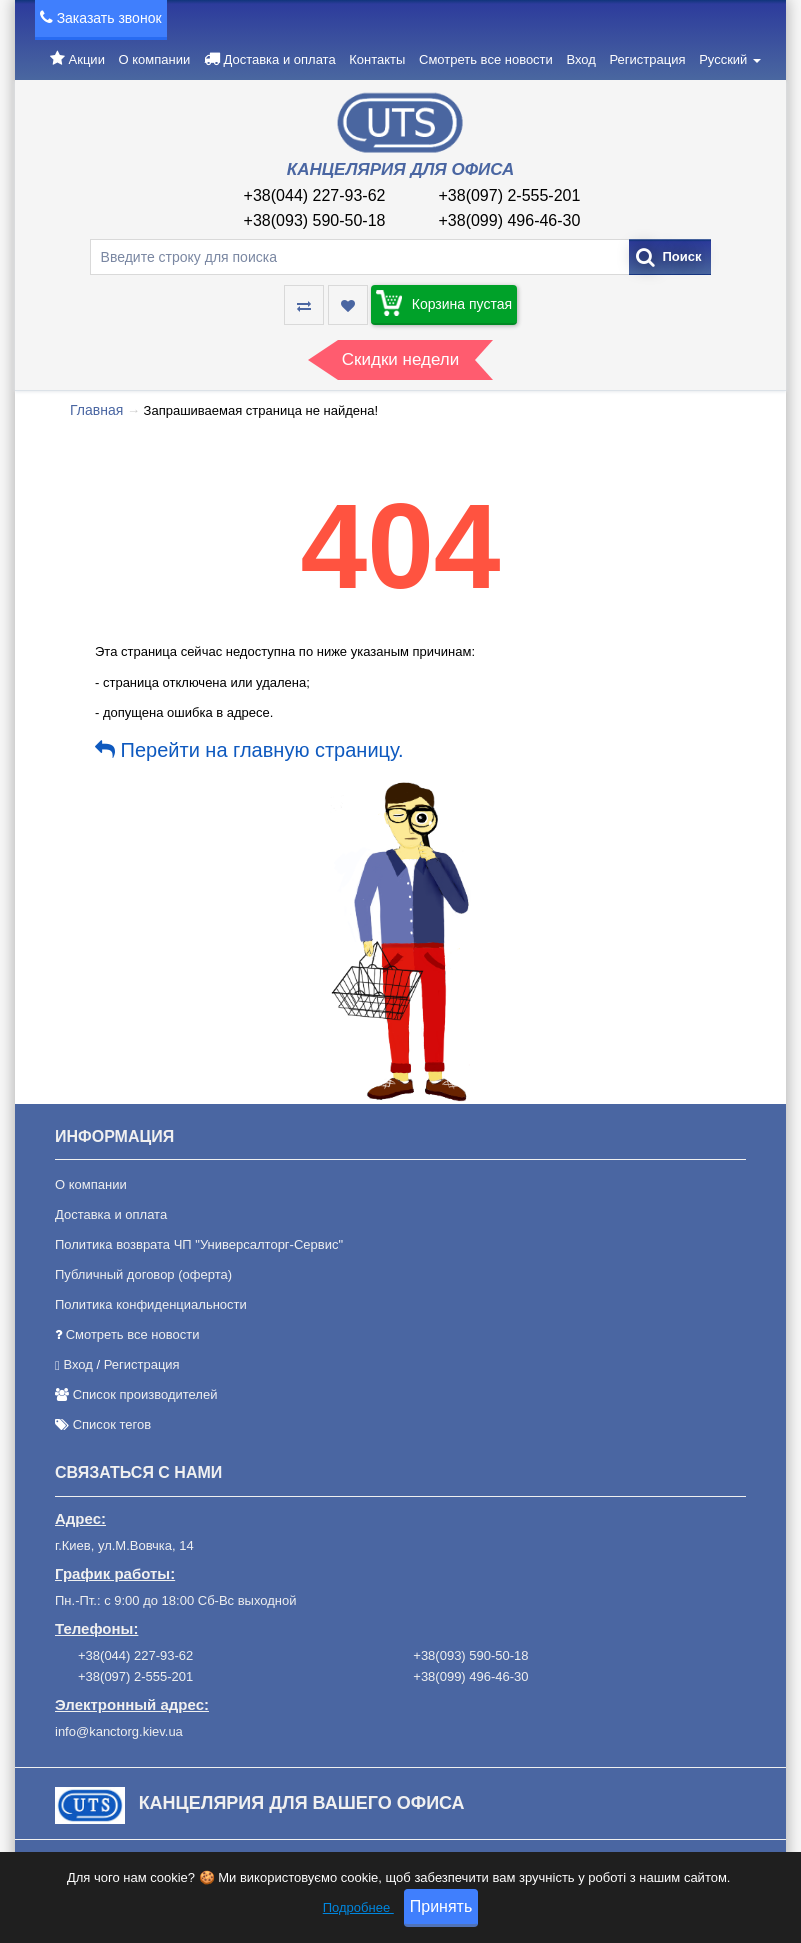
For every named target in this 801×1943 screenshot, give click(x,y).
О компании (155, 59)
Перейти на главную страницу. (249, 750)
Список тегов (112, 1424)
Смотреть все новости (486, 59)
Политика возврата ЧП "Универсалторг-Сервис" (199, 1244)
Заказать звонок (109, 18)
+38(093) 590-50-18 (315, 220)
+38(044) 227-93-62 (315, 195)
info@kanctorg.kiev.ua (119, 1731)
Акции (87, 59)
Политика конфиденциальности (151, 1304)
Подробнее (358, 1910)
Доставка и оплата (279, 59)
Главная (96, 410)
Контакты (377, 59)
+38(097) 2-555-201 (510, 195)
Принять (441, 1909)
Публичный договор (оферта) (143, 1274)
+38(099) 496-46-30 (510, 220)
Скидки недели (400, 359)
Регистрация (648, 59)
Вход (580, 59)
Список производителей (145, 1394)
